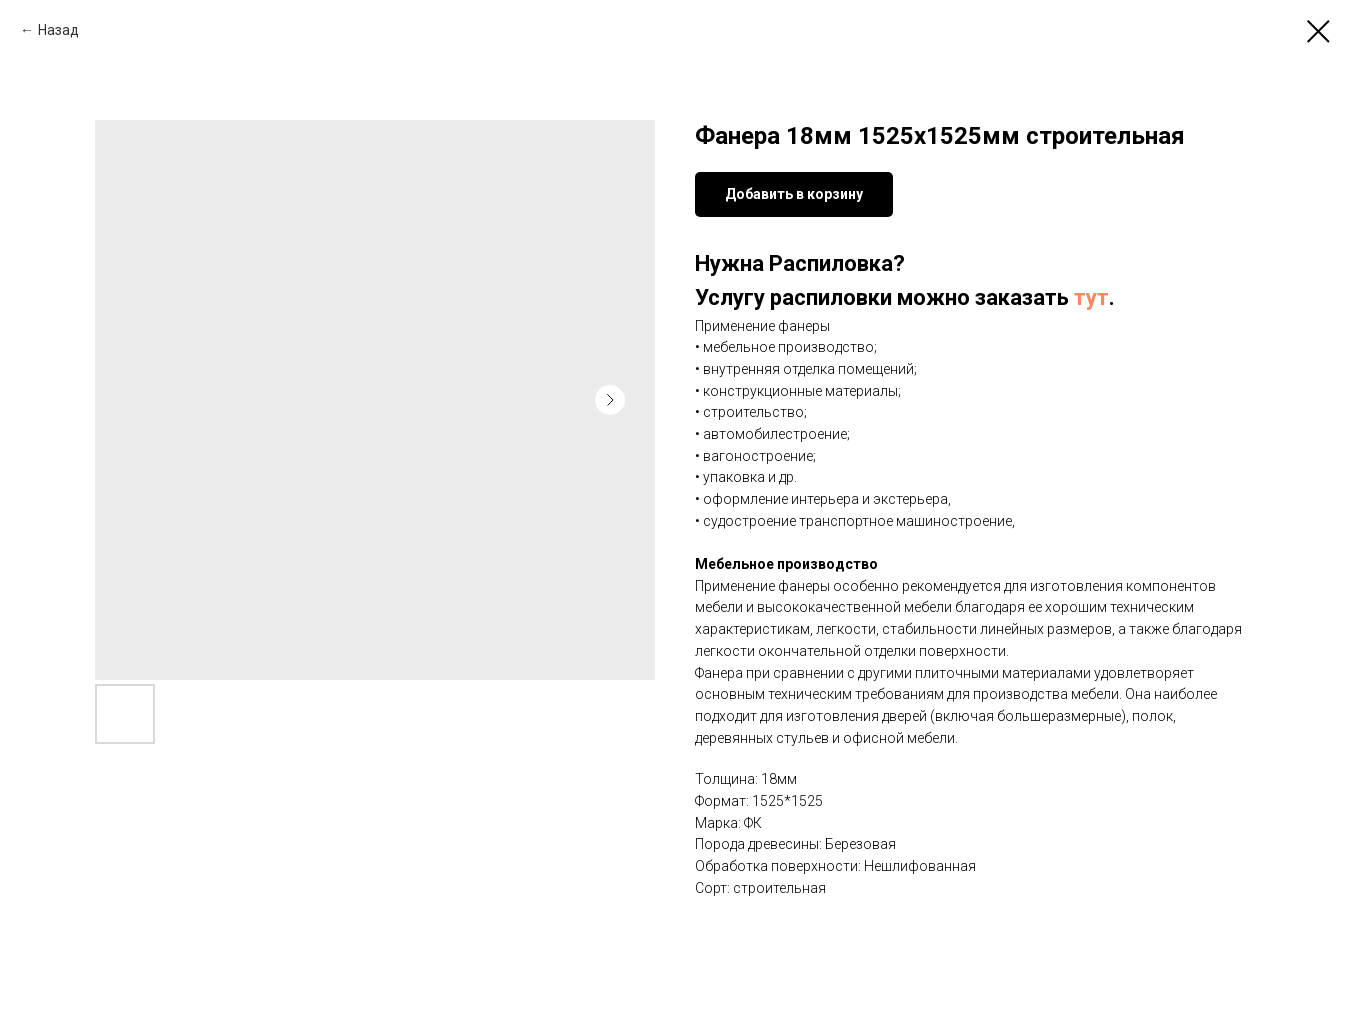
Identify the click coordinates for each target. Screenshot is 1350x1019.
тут (1091, 297)
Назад (58, 30)
